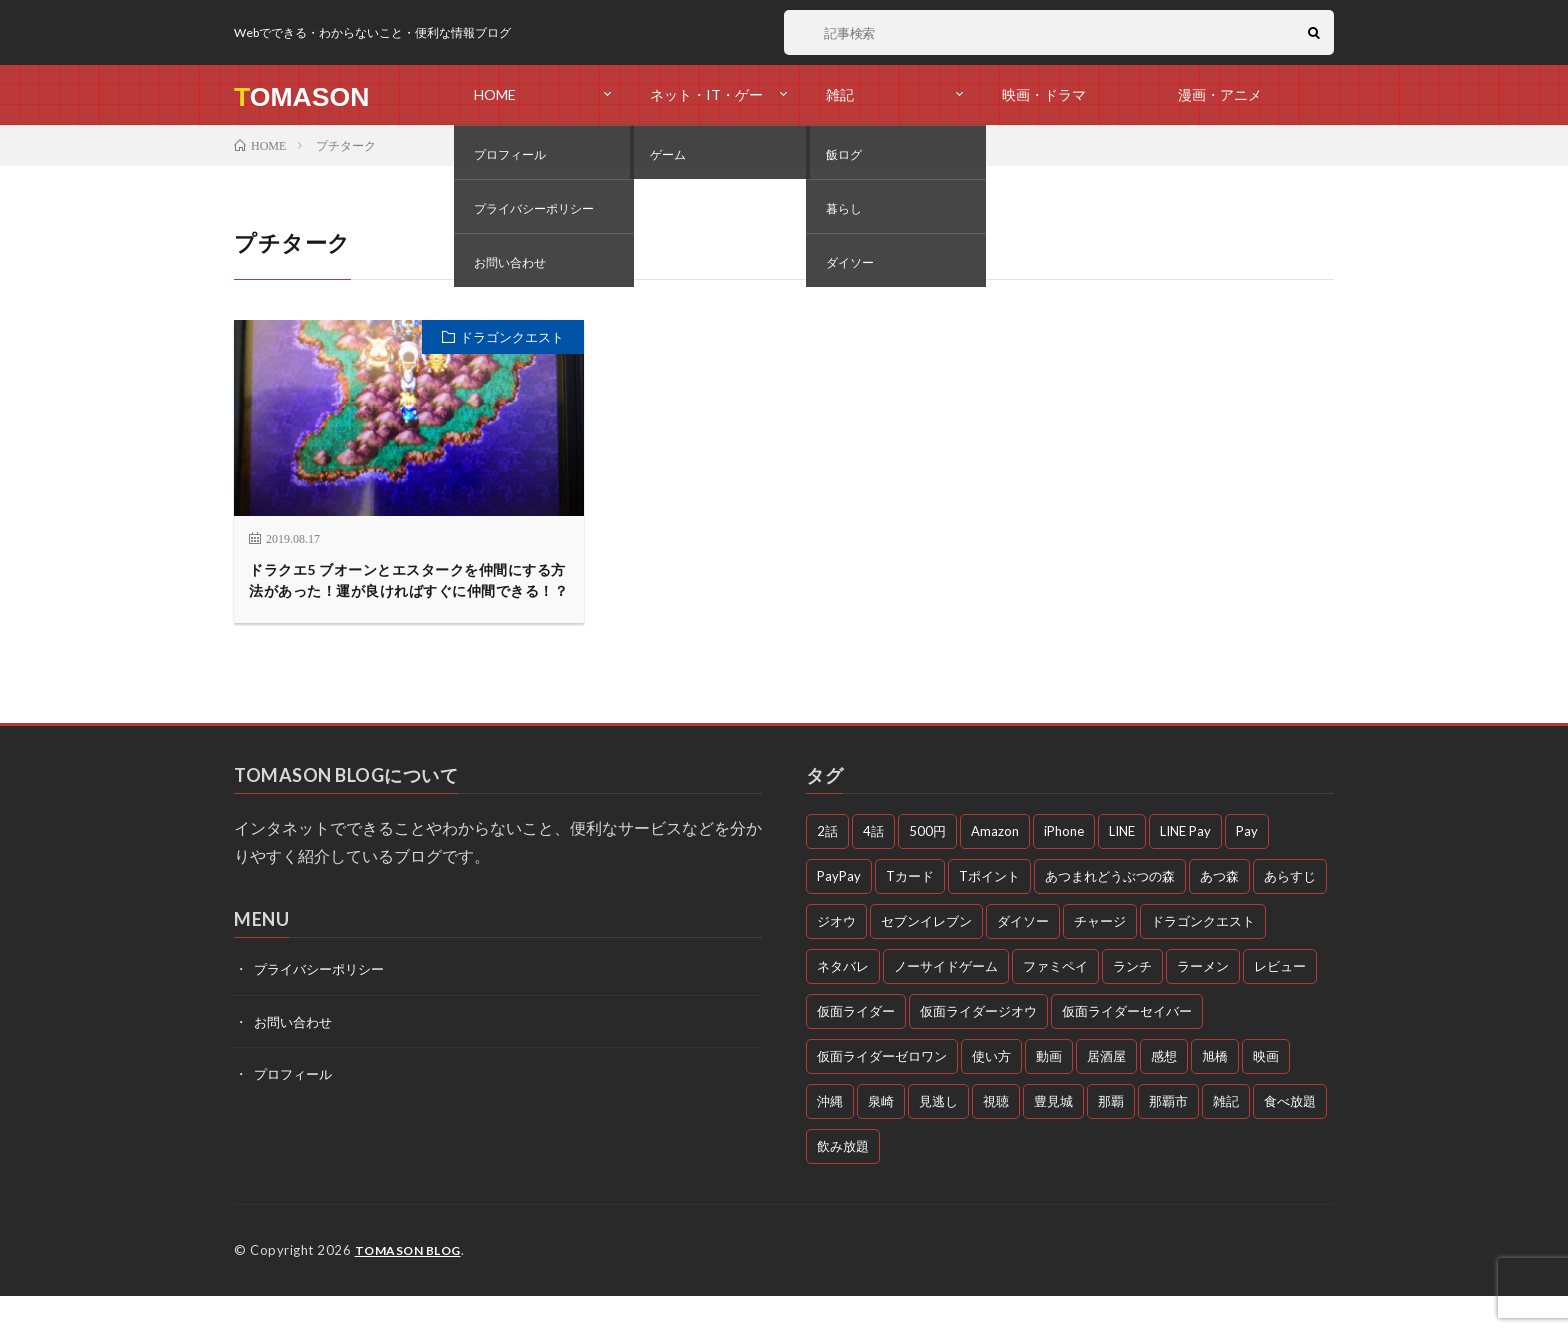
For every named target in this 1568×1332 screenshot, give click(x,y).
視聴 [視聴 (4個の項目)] (996, 1138)
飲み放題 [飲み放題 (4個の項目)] (843, 1183)
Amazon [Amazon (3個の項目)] (995, 868)
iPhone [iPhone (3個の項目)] (1064, 868)
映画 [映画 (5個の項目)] (1266, 1093)
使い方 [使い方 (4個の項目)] (991, 1093)
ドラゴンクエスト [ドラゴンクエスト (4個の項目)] (1203, 958)
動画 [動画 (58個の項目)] (1049, 1093)
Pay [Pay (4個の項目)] (1247, 868)
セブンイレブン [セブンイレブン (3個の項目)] (926, 958)
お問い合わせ (296, 1057)
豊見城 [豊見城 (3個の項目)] (1053, 1138)
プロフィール (296, 1109)
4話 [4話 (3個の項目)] (873, 868)
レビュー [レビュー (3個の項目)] (1280, 1003)
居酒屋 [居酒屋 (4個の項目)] (1106, 1093)
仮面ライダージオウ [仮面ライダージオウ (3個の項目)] (978, 1048)
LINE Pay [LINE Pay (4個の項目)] (1185, 868)
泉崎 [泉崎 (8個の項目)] (881, 1138)
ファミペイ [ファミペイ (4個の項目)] (1055, 1003)
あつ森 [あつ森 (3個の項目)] (1219, 913)
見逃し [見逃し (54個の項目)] (938, 1138)
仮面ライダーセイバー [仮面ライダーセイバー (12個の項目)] (1127, 1048)
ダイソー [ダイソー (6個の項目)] (1023, 958)
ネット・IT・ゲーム (706, 105)
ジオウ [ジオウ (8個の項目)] (836, 958)
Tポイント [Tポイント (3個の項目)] (989, 913)
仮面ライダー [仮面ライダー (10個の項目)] (856, 1048)
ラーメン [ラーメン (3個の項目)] (1203, 1003)
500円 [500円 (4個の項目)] (927, 868)
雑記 (840, 94)
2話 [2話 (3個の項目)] (827, 868)
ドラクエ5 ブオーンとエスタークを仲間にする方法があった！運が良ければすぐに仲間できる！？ (406, 599)
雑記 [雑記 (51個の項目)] (1226, 1138)
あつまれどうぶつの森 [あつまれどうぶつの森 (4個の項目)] (1110, 913)
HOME (495, 94)
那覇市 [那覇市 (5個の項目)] (1168, 1138)
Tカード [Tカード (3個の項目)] (910, 913)
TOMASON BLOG (412, 1287)
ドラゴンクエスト (512, 337)
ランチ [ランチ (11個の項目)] (1132, 1003)
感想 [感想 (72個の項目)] (1164, 1093)
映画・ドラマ (1044, 94)
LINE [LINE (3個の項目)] (1122, 868)
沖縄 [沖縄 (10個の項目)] (830, 1138)
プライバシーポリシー (324, 1005)
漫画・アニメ (1220, 94)
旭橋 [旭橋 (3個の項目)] (1215, 1093)
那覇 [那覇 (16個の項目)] (1111, 1138)
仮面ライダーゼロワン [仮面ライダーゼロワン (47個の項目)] (882, 1093)
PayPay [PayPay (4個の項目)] (839, 913)
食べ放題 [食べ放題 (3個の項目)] (1290, 1138)
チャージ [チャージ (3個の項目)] (1100, 958)
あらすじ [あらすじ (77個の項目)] (1290, 913)
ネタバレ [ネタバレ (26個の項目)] (843, 1003)
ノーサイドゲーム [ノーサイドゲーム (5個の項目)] (946, 1003)
